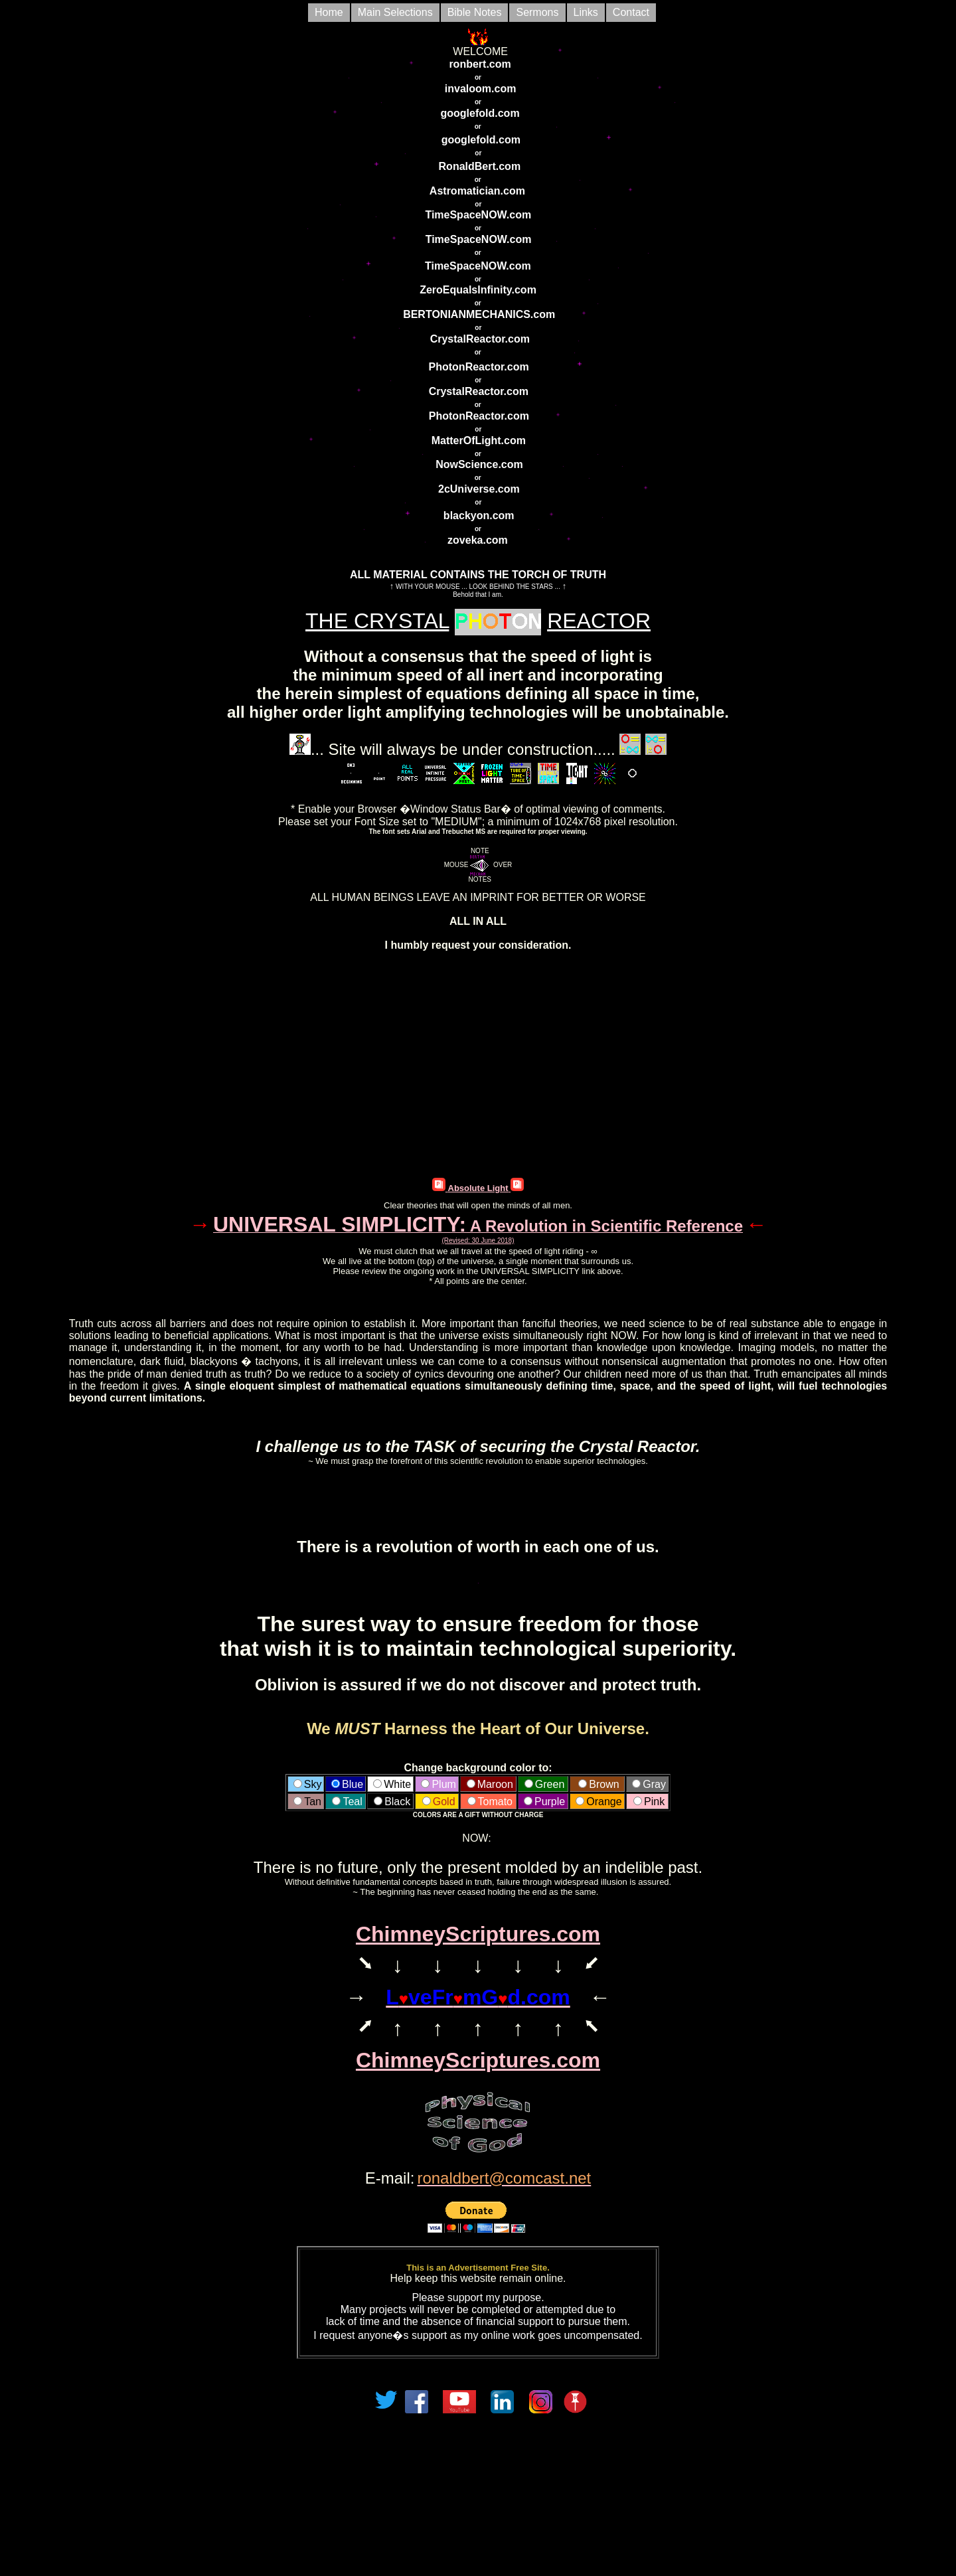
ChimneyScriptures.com (478, 1934)
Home (329, 12)
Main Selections (395, 12)
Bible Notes (474, 12)
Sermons (537, 12)
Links (586, 12)
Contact (631, 12)
